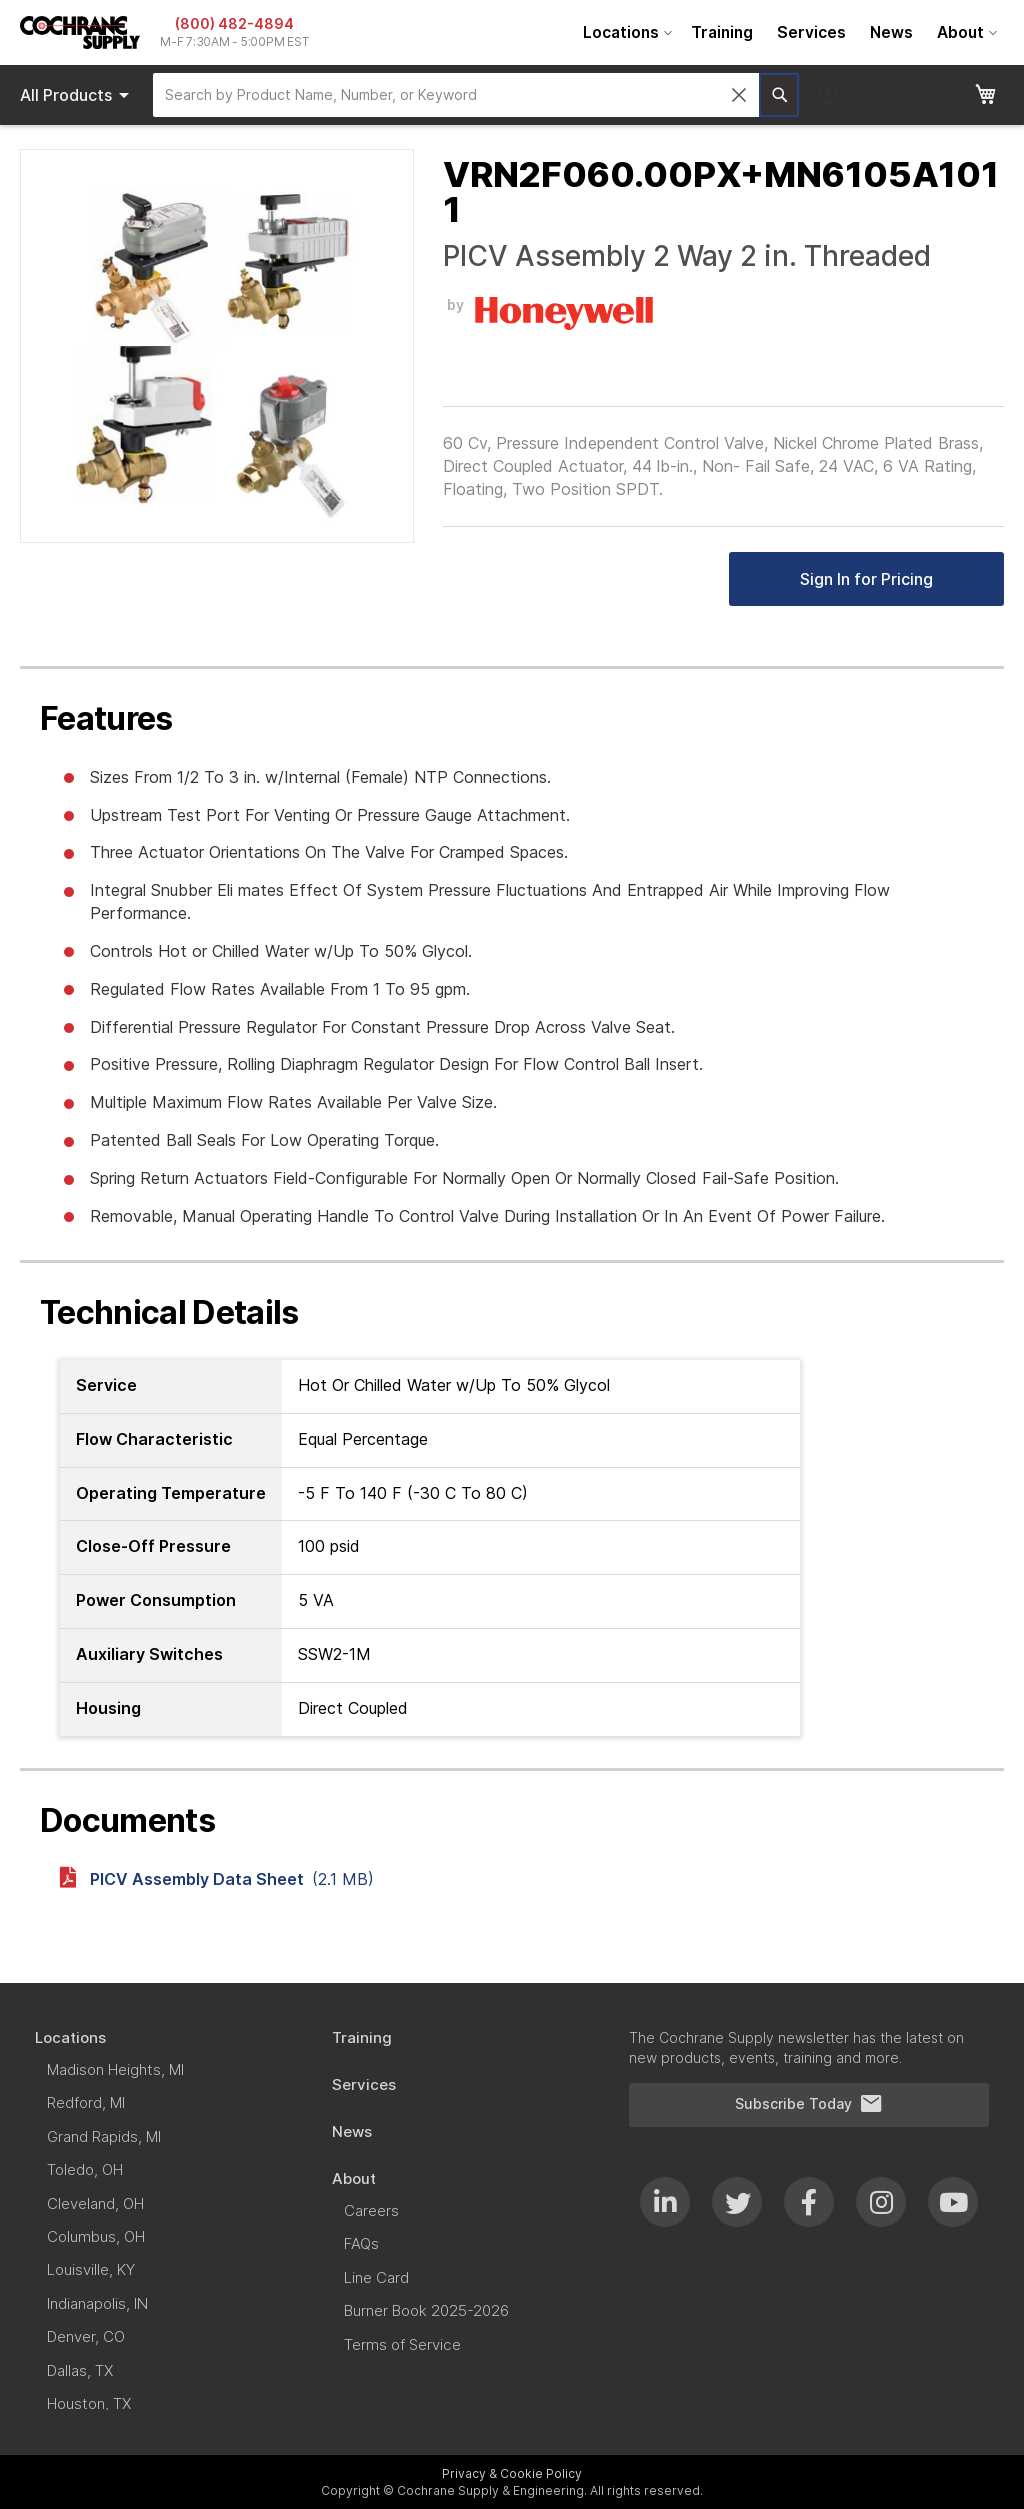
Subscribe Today (809, 2104)
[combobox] (456, 95)
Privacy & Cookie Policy (512, 2473)
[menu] (787, 32)
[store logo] (80, 32)
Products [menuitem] (78, 95)
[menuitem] (625, 32)
